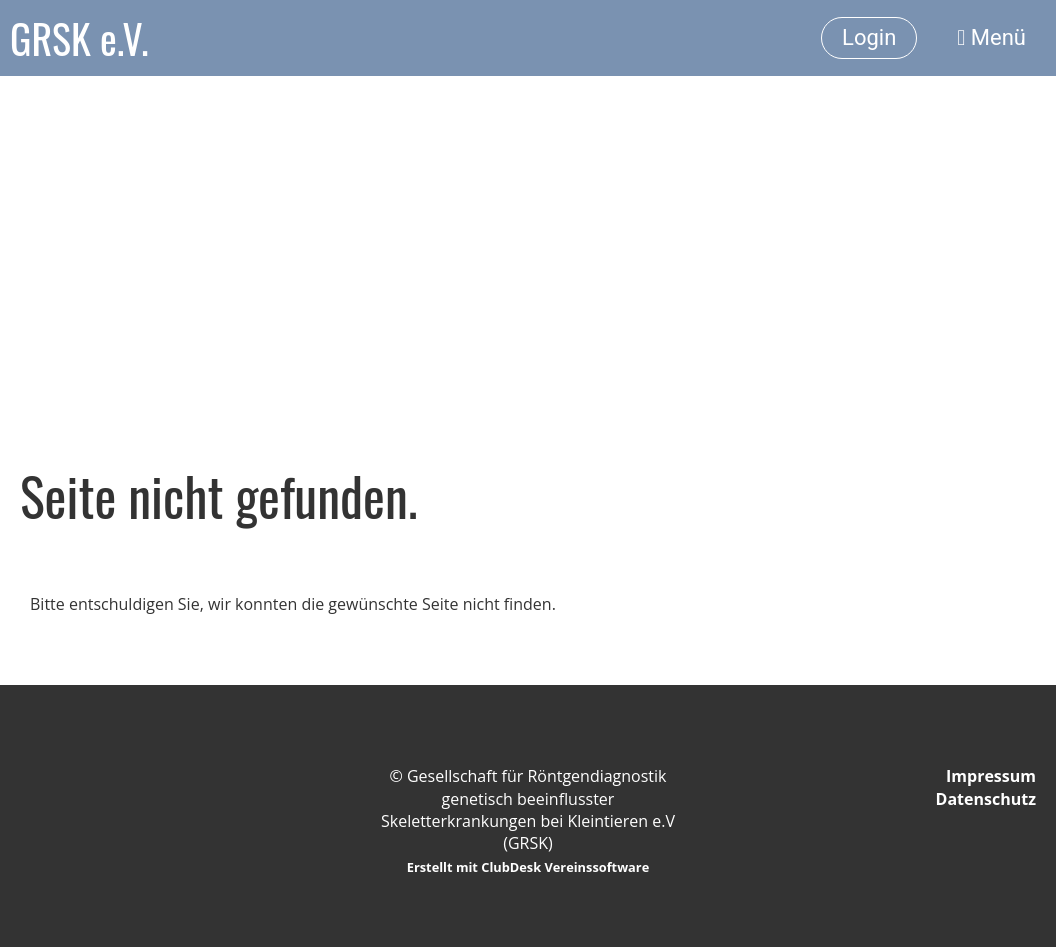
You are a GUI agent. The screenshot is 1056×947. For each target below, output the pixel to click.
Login (869, 37)
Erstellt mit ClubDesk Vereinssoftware (528, 867)
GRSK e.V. (79, 38)
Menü (991, 37)
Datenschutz (986, 799)
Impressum (991, 776)
